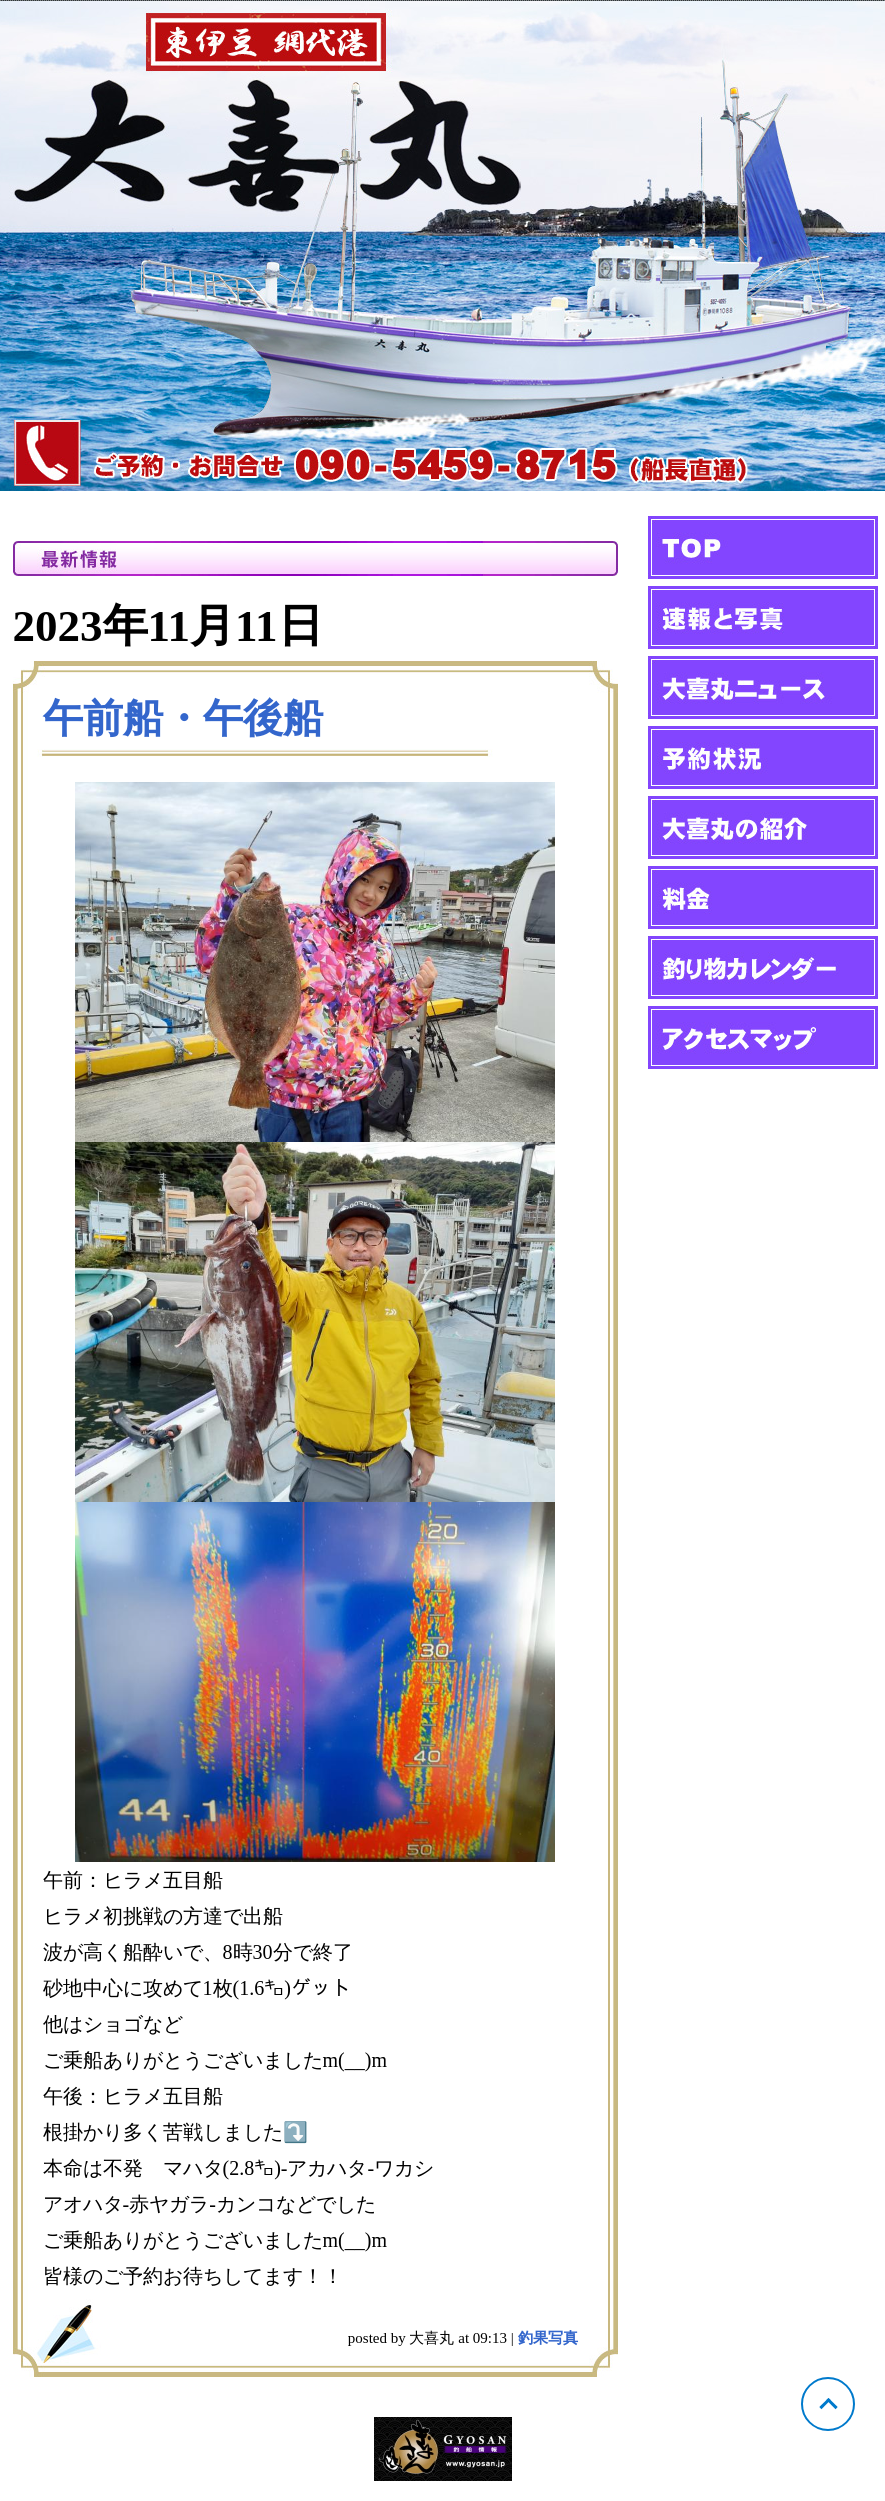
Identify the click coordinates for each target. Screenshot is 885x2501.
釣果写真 (548, 2338)
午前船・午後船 (183, 718)
